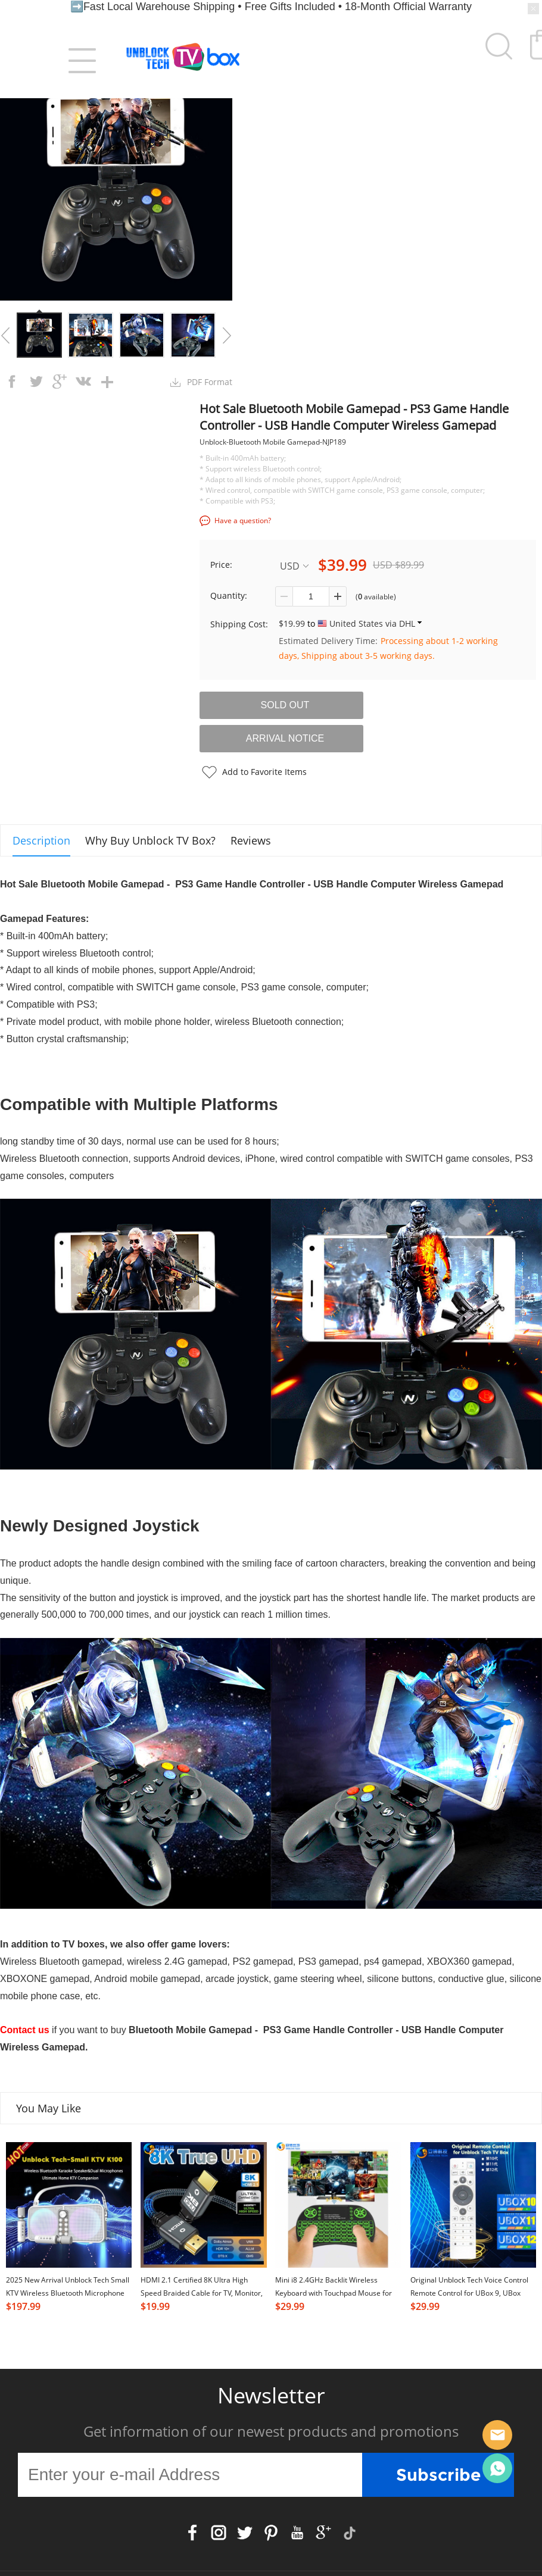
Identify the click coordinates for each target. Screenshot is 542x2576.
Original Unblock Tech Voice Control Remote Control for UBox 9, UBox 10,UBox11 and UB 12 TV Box (469, 2293)
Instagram (218, 2532)
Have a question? (242, 520)
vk (83, 381)
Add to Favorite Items (264, 771)
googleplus (59, 381)
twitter (36, 381)
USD (294, 565)
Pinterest (271, 2532)
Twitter (245, 2532)
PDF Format (209, 381)
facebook (12, 381)
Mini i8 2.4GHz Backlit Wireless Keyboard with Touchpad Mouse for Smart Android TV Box (333, 2293)
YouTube (297, 2532)
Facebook (192, 2532)
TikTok (350, 2532)
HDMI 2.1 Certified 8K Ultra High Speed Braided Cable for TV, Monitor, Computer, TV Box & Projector (202, 2293)
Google (323, 2532)
